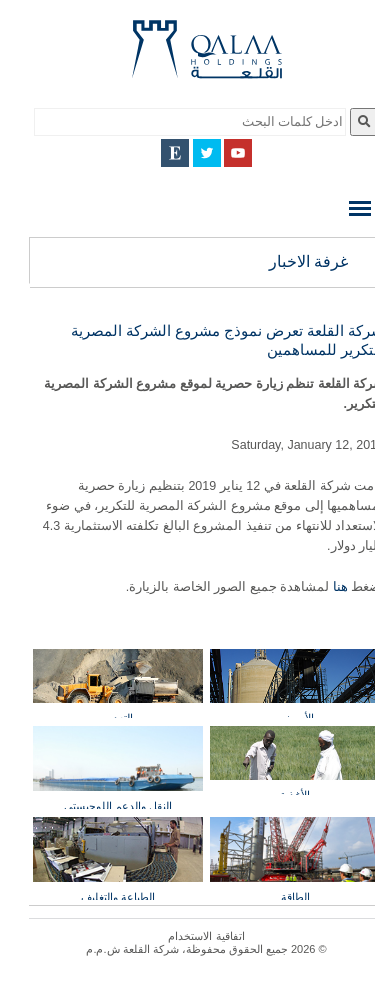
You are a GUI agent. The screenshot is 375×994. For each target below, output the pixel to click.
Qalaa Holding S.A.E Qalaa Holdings (188, 57)
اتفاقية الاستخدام (187, 936)
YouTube (219, 153)
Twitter (188, 153)
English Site (156, 153)
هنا (319, 587)
